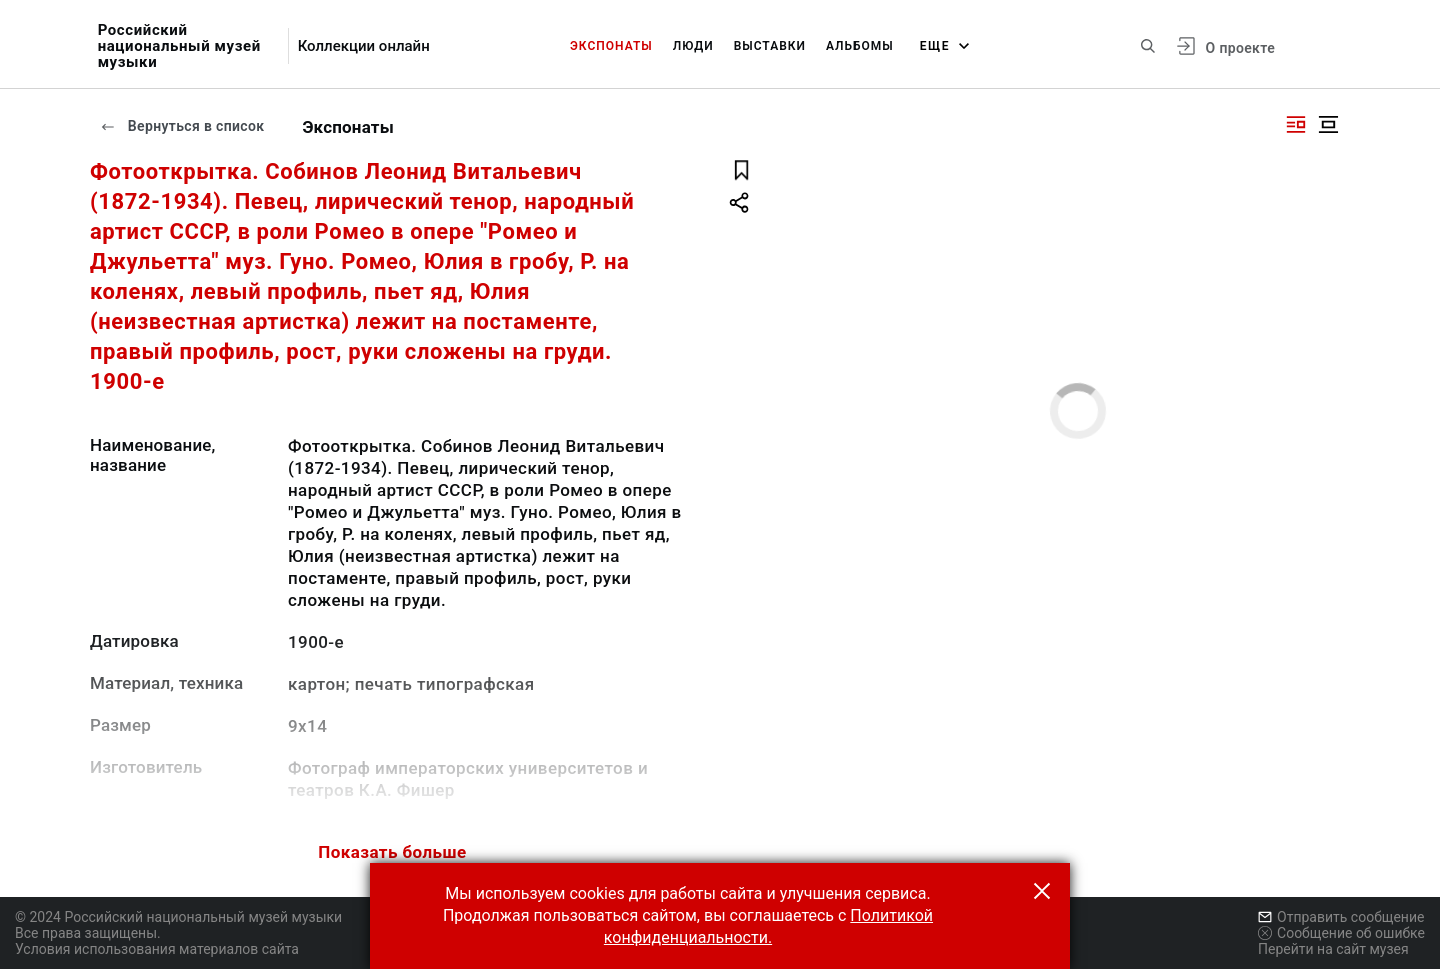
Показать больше (392, 852)
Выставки (770, 46)
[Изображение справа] (1296, 124)
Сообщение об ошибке (1341, 933)
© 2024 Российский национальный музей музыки (178, 917)
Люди (693, 46)
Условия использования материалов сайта (157, 949)
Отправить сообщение (1341, 917)
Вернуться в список (182, 126)
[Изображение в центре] (1328, 124)
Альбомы (860, 46)
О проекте (1240, 48)
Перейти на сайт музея (1333, 949)
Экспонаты (611, 46)
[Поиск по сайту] (1148, 46)
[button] (1042, 891)
